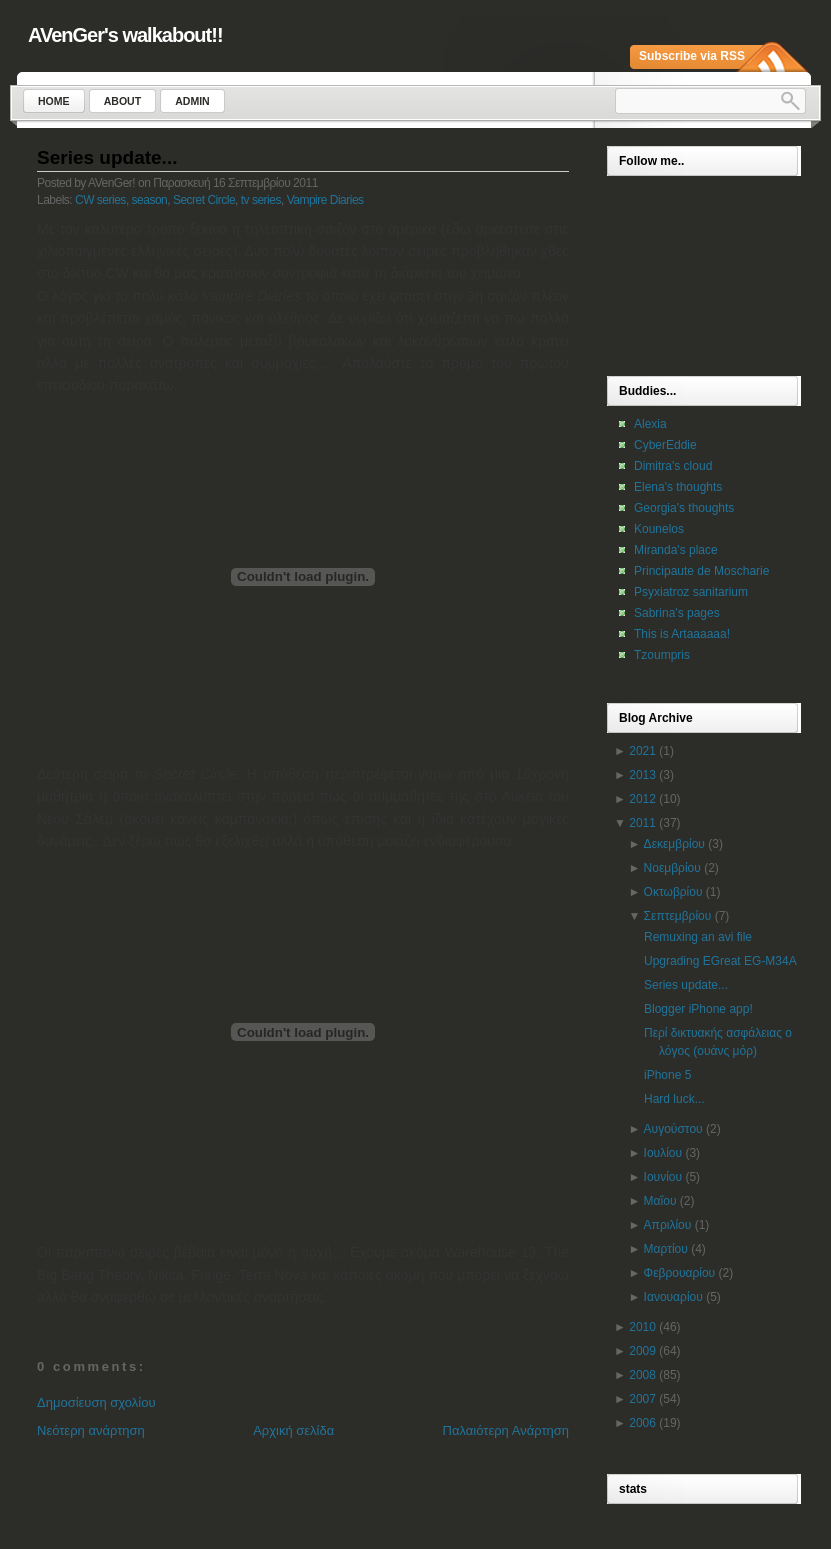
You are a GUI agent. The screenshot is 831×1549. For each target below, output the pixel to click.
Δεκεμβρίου (674, 844)
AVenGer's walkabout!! (125, 35)
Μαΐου (660, 1201)
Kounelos (659, 529)
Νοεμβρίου (672, 868)
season (150, 200)
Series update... (107, 157)
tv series (261, 200)
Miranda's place (676, 550)
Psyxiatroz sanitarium (691, 592)
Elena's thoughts (678, 487)
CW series (100, 200)
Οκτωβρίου (673, 892)
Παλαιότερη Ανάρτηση (506, 1430)
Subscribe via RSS (692, 56)
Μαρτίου (666, 1249)
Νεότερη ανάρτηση (91, 1430)
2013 (642, 775)
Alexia (650, 424)
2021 (642, 751)
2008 (642, 1375)
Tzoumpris (662, 655)
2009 (642, 1351)
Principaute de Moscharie (701, 571)
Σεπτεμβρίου (678, 916)
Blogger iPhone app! (698, 1009)
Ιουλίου (663, 1153)
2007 (642, 1399)
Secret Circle (204, 200)
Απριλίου (668, 1225)
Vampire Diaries (325, 200)
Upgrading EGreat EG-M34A (720, 961)
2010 (642, 1327)
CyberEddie (665, 445)
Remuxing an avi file (698, 937)
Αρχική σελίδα (293, 1430)
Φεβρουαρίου (680, 1273)
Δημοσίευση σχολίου (96, 1402)
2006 (642, 1423)
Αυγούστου (673, 1129)
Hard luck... (674, 1099)
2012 (642, 799)
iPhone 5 (667, 1075)
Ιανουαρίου (673, 1297)
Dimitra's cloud (673, 466)
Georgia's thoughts (684, 508)
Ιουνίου (663, 1177)
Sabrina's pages (677, 613)
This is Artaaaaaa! (682, 634)
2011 (642, 823)
